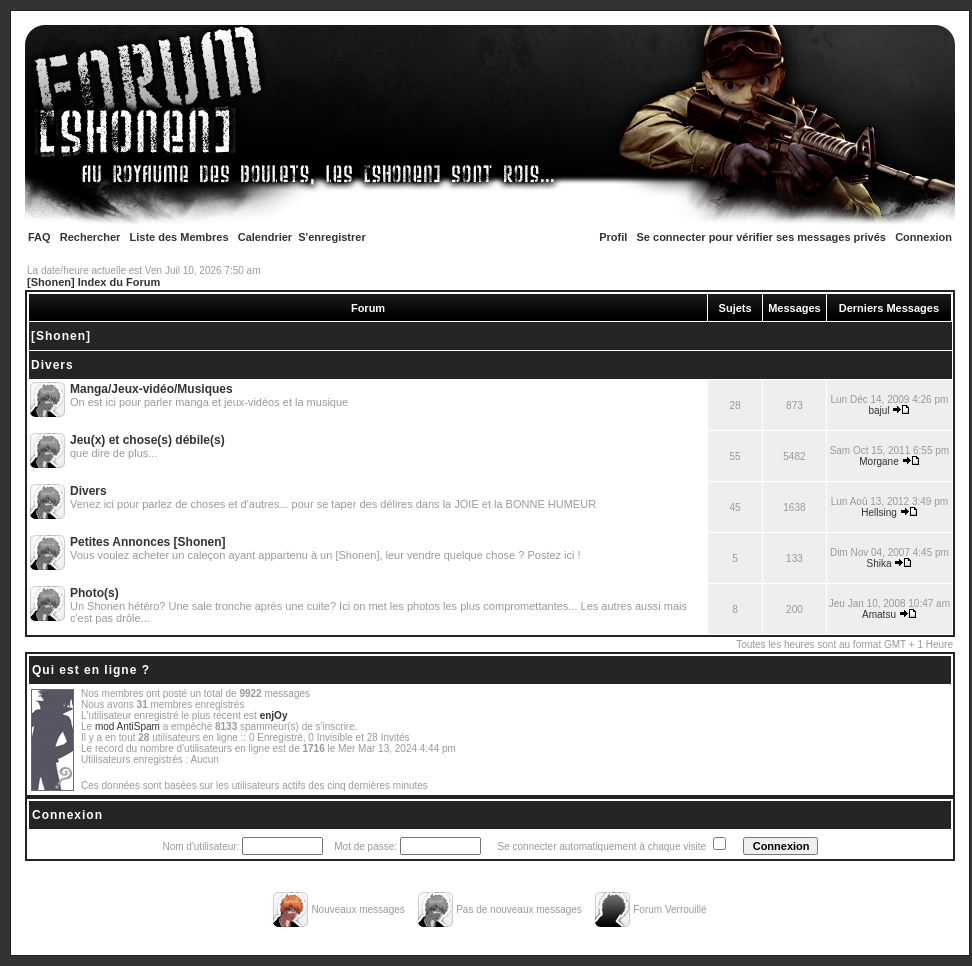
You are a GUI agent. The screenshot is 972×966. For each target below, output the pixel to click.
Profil (613, 237)
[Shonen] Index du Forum (93, 282)
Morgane (878, 461)
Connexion (923, 237)
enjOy (274, 715)
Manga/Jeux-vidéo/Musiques (151, 389)
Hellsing (879, 512)
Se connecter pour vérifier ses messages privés (761, 237)
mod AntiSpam (127, 726)
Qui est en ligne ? (91, 670)
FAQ (39, 237)
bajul (878, 410)
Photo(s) (94, 593)
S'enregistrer (331, 237)
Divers (52, 365)
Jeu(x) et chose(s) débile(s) (147, 440)
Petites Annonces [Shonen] (148, 542)
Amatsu (879, 614)
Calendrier (265, 237)
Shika (879, 563)
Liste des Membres (179, 237)
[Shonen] (61, 336)
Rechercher (90, 237)
